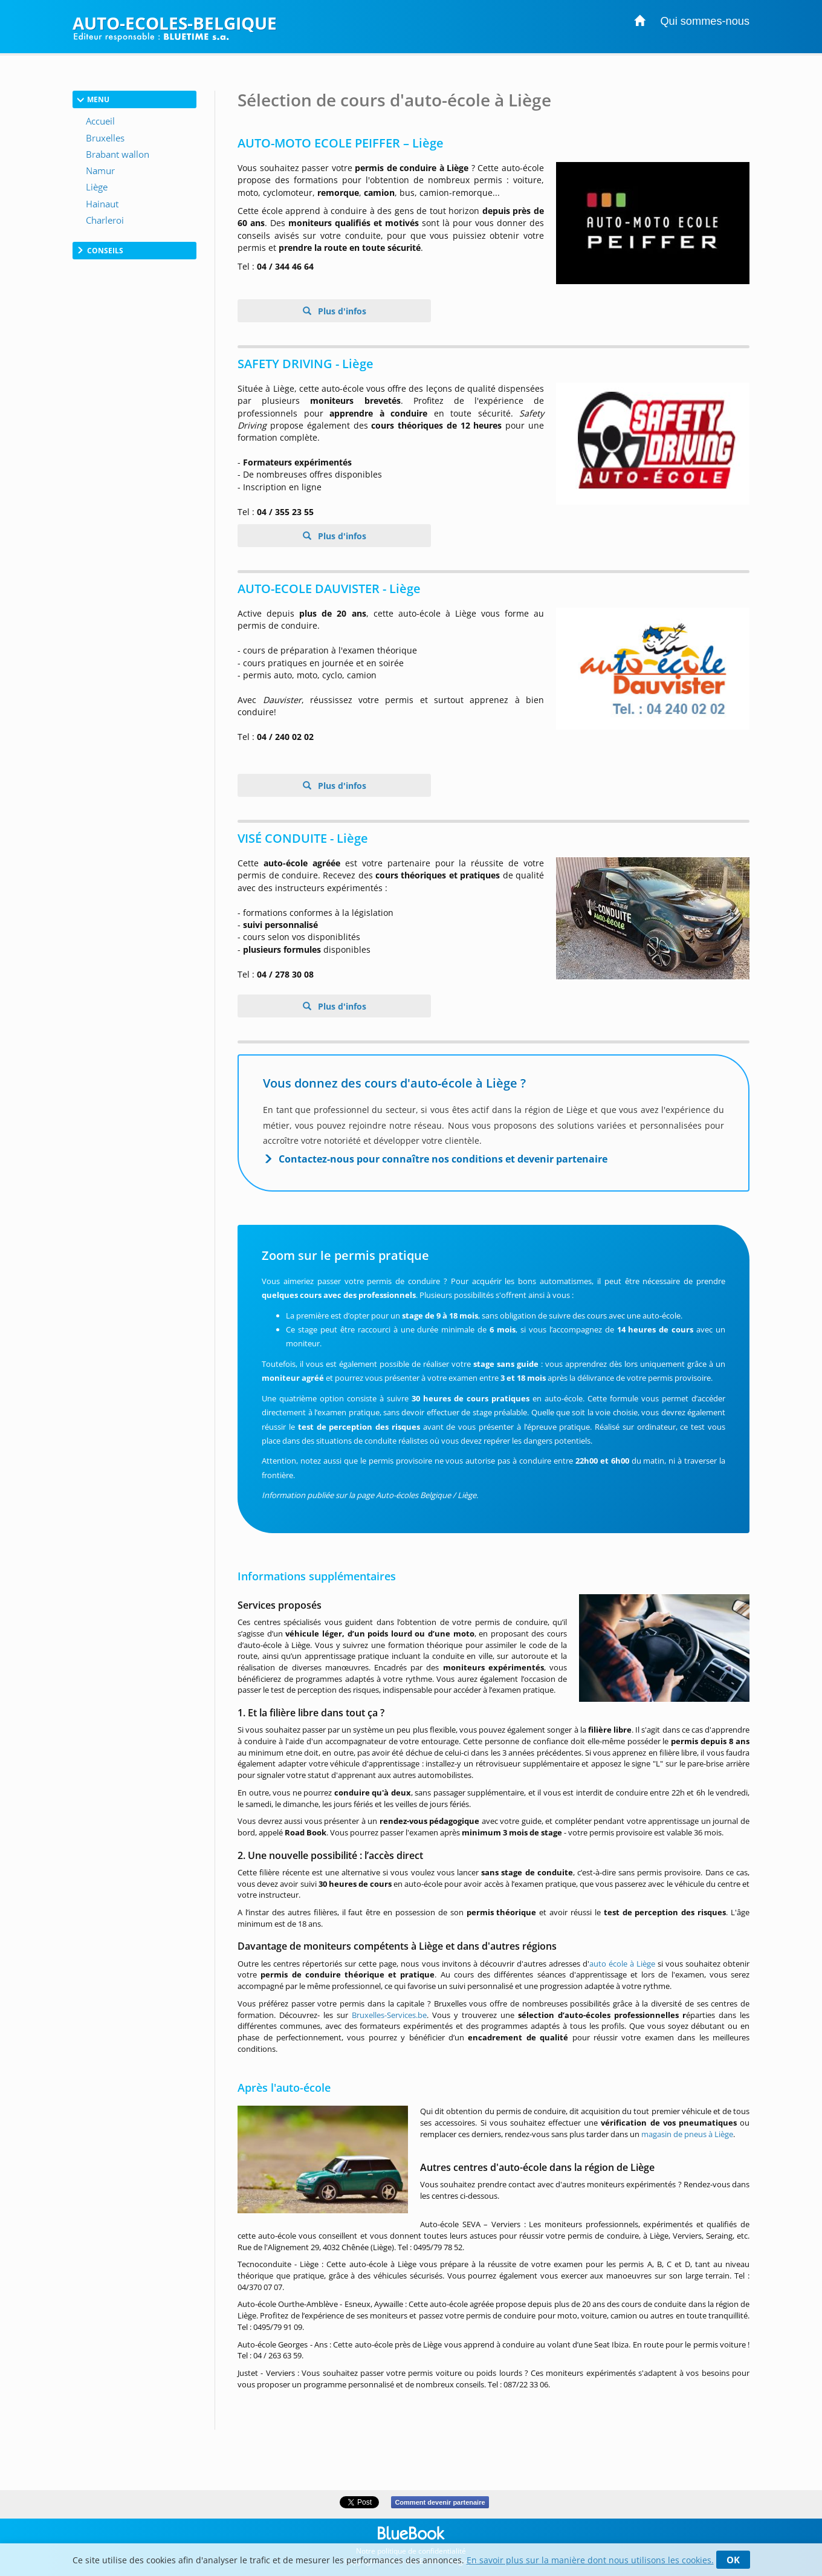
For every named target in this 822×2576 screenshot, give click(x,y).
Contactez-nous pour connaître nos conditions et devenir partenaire (443, 1159)
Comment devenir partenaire (440, 2502)
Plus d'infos (341, 311)
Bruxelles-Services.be (389, 2015)
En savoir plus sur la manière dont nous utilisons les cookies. (590, 2560)
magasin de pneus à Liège (687, 2134)
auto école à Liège (622, 1963)
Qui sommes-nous (704, 21)
